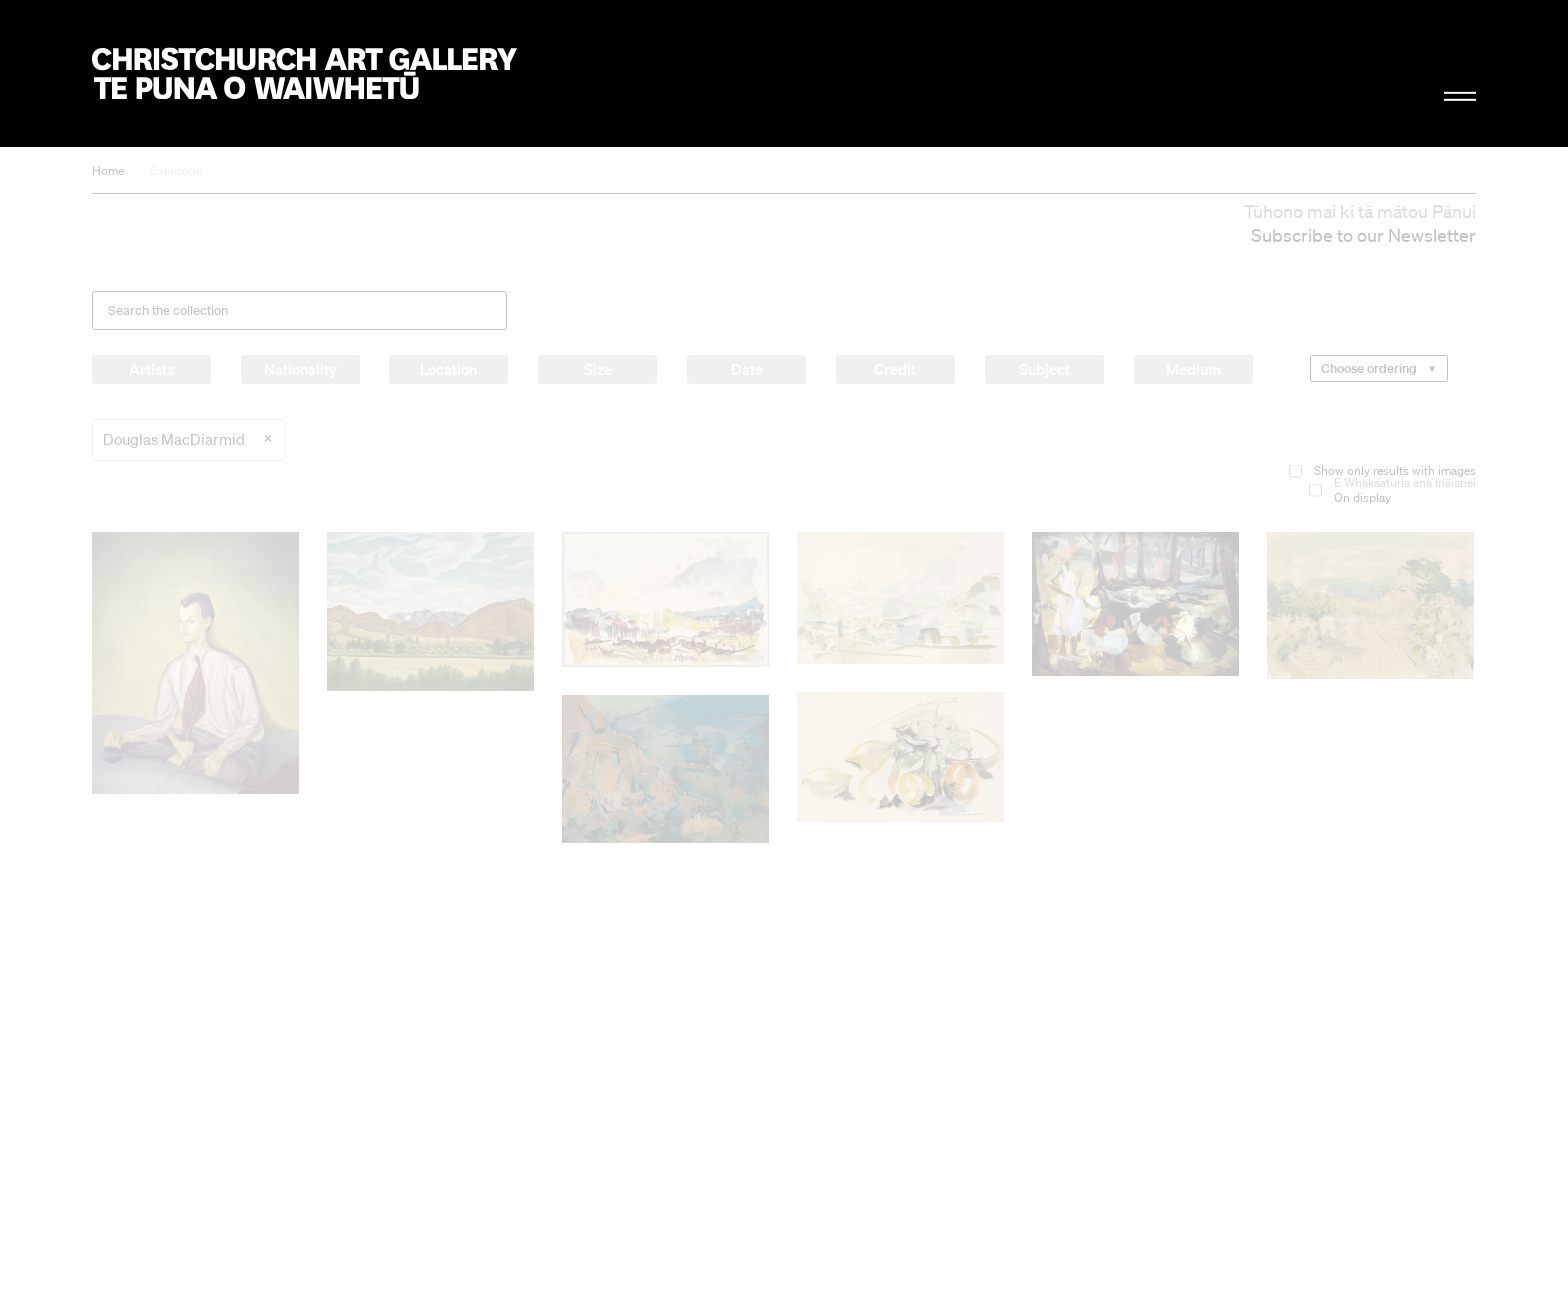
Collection (176, 170)
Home (108, 170)
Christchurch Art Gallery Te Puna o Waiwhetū (304, 73)
